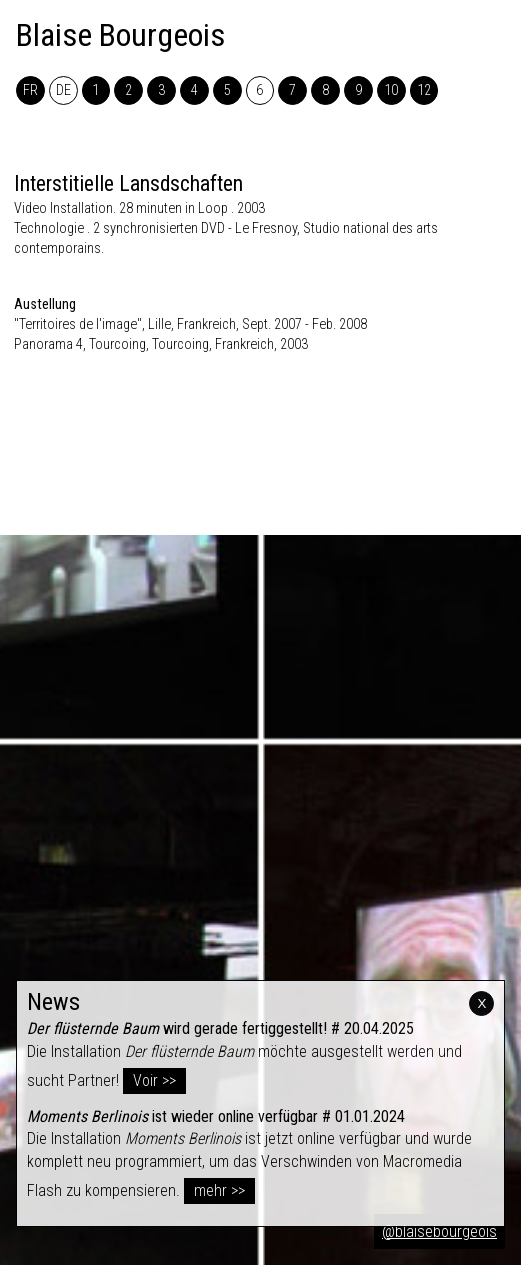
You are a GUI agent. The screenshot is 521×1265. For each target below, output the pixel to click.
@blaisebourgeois (439, 1231)
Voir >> (154, 1080)
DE (63, 90)
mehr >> (219, 1190)
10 (391, 90)
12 (424, 90)
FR (30, 90)
